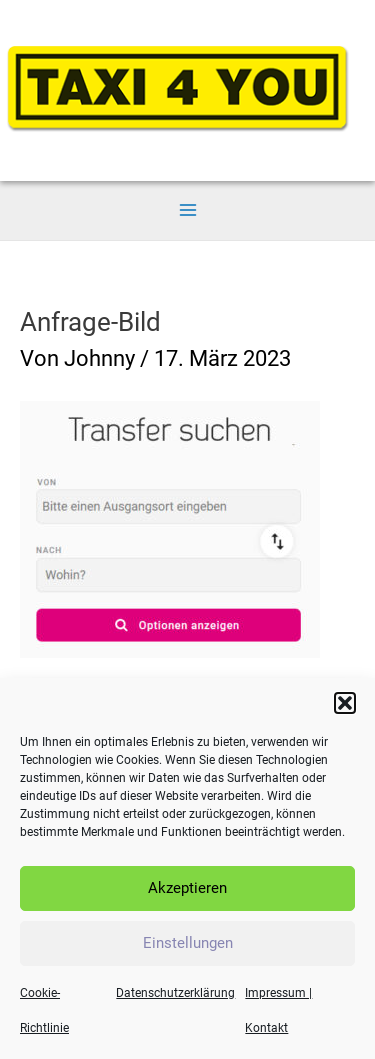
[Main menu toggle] (187, 210)
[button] (345, 708)
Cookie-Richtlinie (44, 1015)
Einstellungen (188, 948)
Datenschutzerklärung (175, 998)
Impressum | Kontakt (278, 1015)
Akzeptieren (187, 893)
